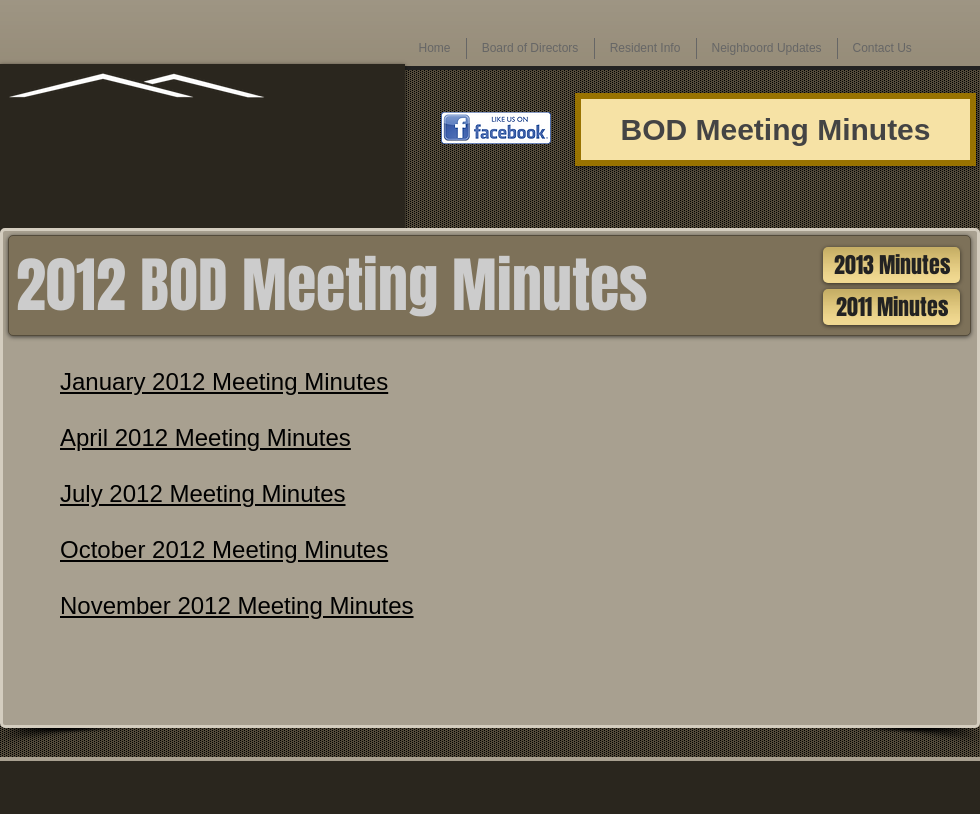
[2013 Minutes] (891, 265)
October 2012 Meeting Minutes (224, 549)
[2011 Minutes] (891, 307)
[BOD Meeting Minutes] (775, 129)
